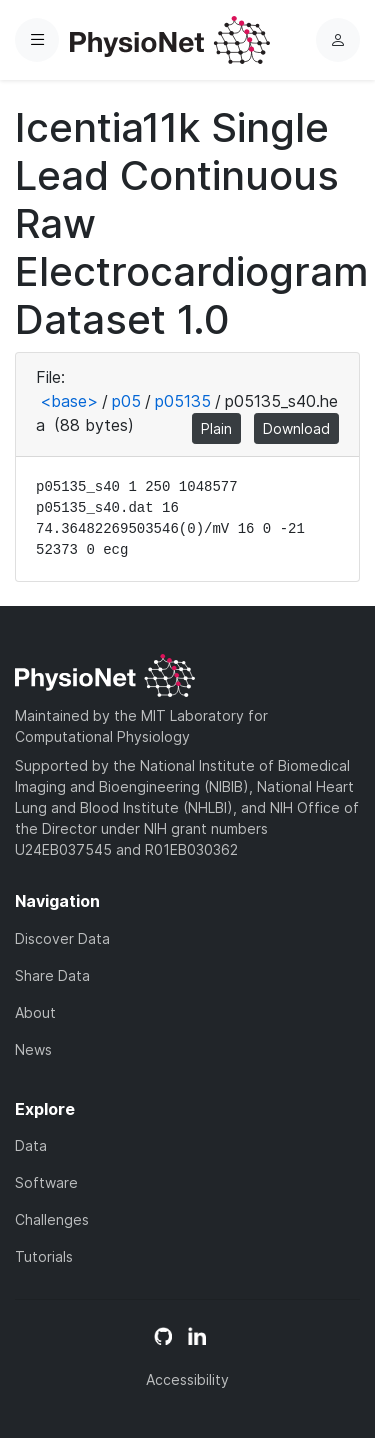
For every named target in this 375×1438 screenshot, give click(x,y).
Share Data (52, 975)
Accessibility (187, 1379)
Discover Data (62, 938)
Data (31, 1145)
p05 (126, 401)
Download (296, 428)
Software (46, 1182)
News (33, 1049)
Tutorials (44, 1256)
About (35, 1012)
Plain (216, 428)
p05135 (183, 401)
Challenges (52, 1219)
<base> (69, 401)
